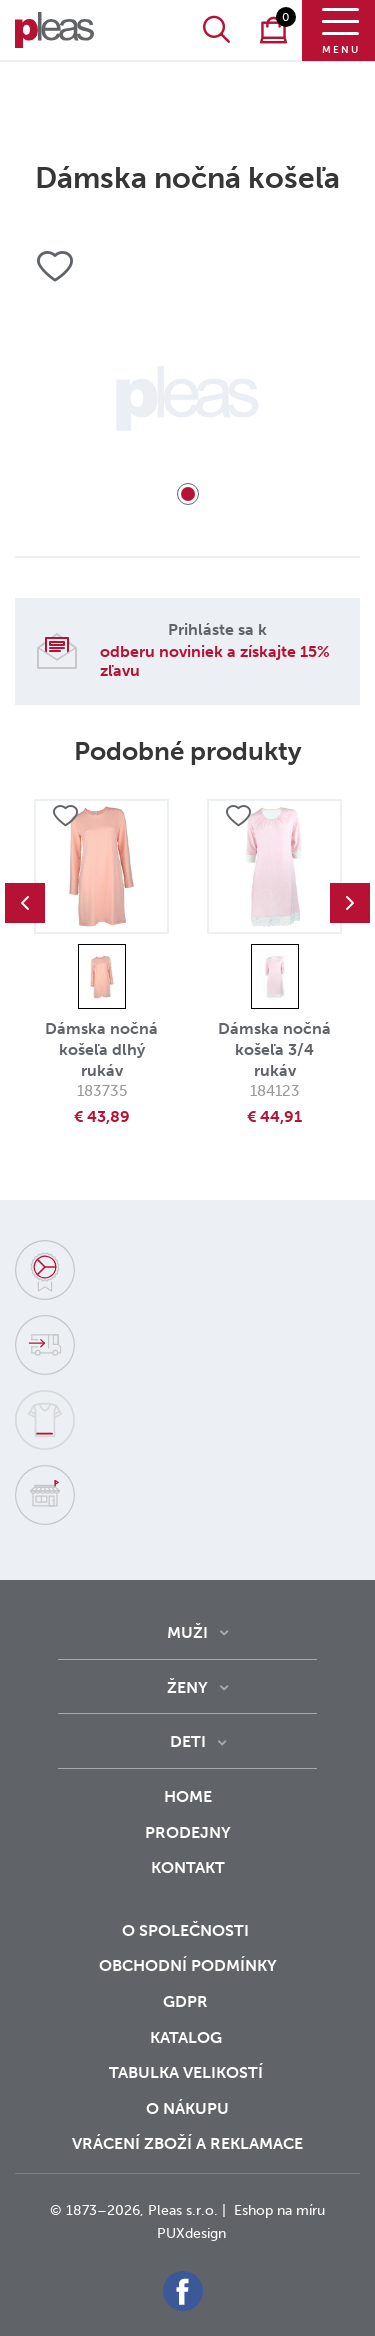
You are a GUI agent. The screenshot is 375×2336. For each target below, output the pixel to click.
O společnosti (187, 1930)
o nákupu (187, 2108)
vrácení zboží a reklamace (187, 2143)
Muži (187, 1632)
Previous (25, 903)
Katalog (188, 2037)
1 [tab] (188, 494)
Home (188, 1796)
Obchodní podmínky (188, 1965)
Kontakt (188, 1881)
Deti (188, 1741)
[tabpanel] (187, 398)
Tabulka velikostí (188, 2072)
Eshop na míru (279, 2210)
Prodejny (188, 1832)
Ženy (187, 1687)
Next (350, 903)
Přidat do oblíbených (65, 816)
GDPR (187, 2001)
